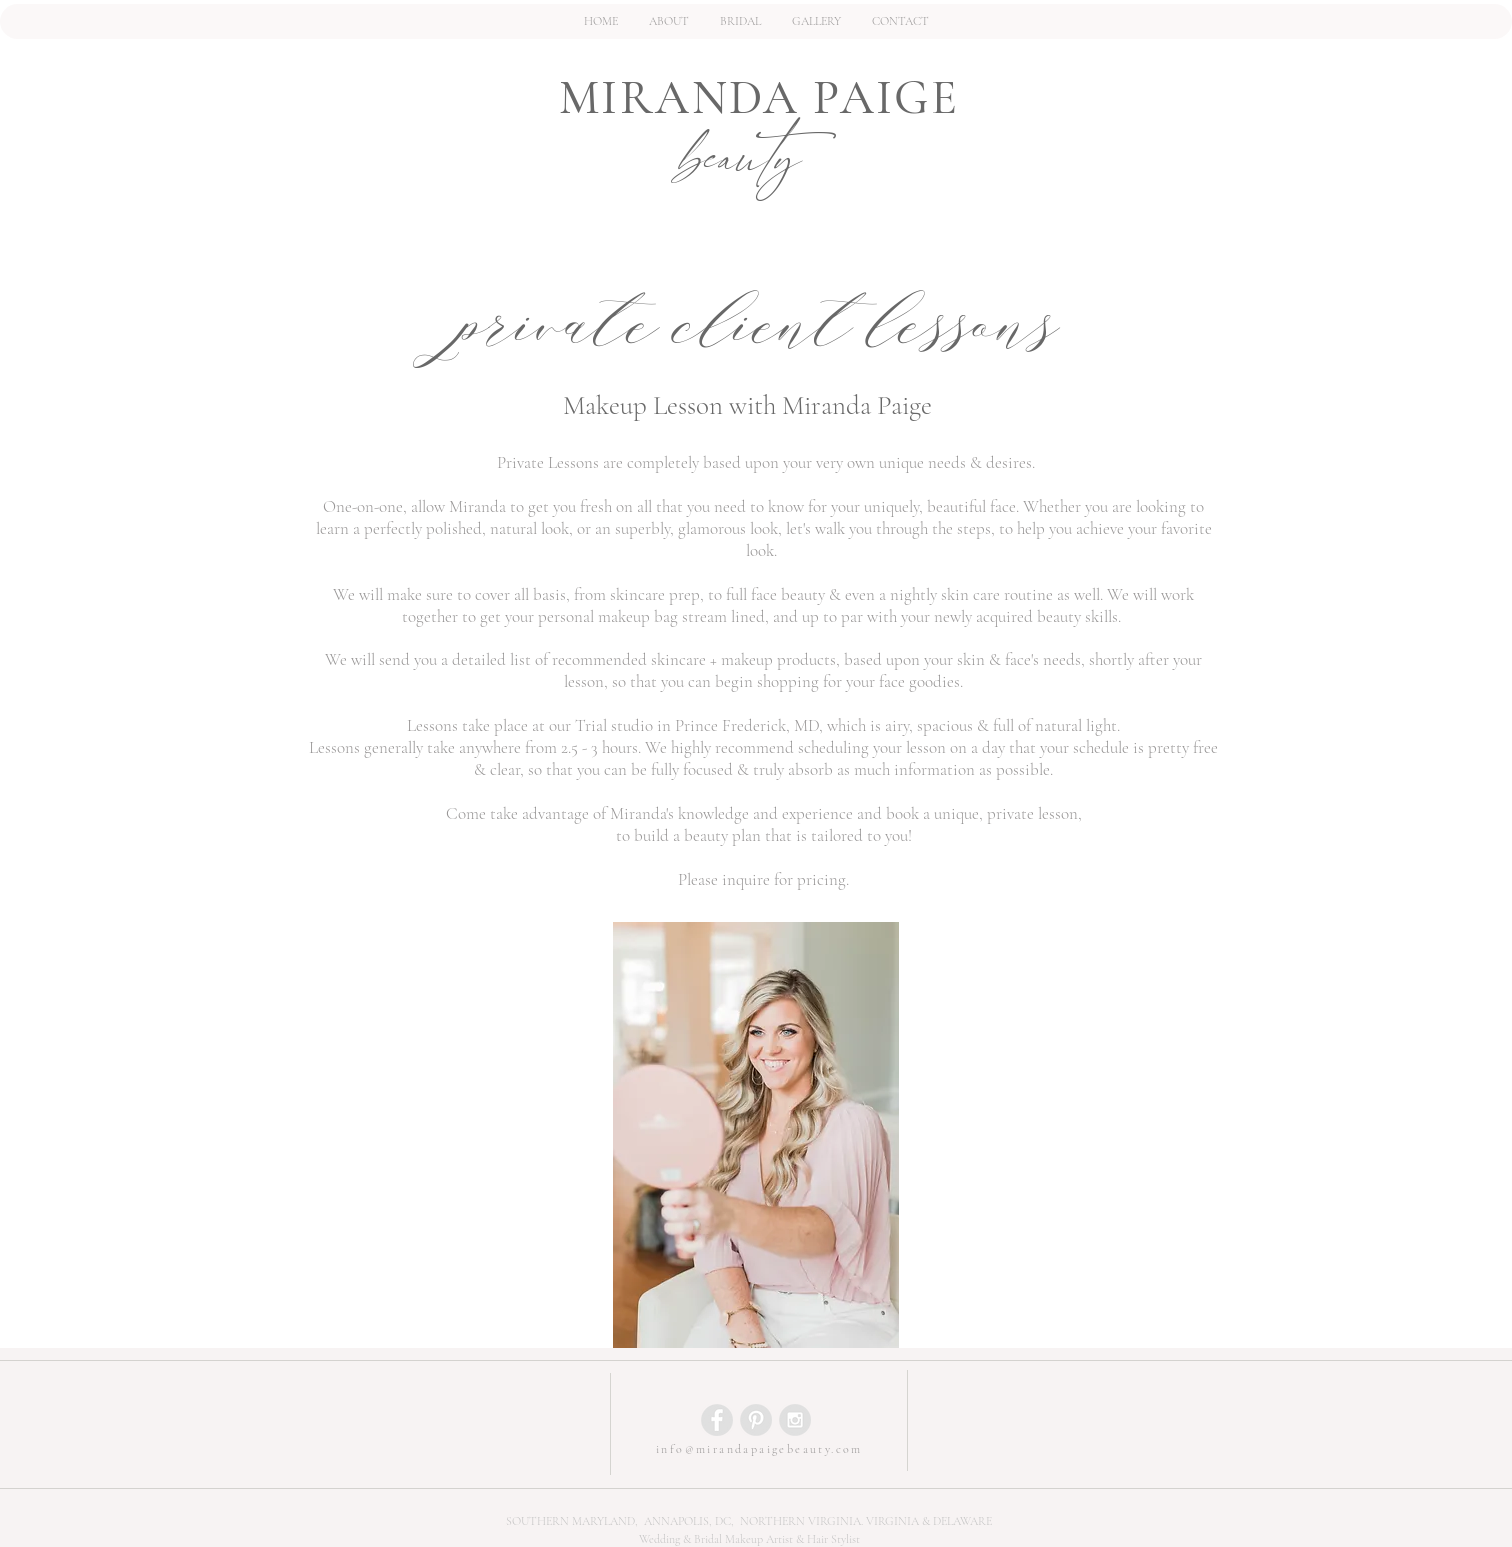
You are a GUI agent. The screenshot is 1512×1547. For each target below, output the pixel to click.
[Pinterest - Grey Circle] (756, 1420)
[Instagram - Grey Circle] (795, 1420)
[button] (740, 21)
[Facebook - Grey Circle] (717, 1420)
